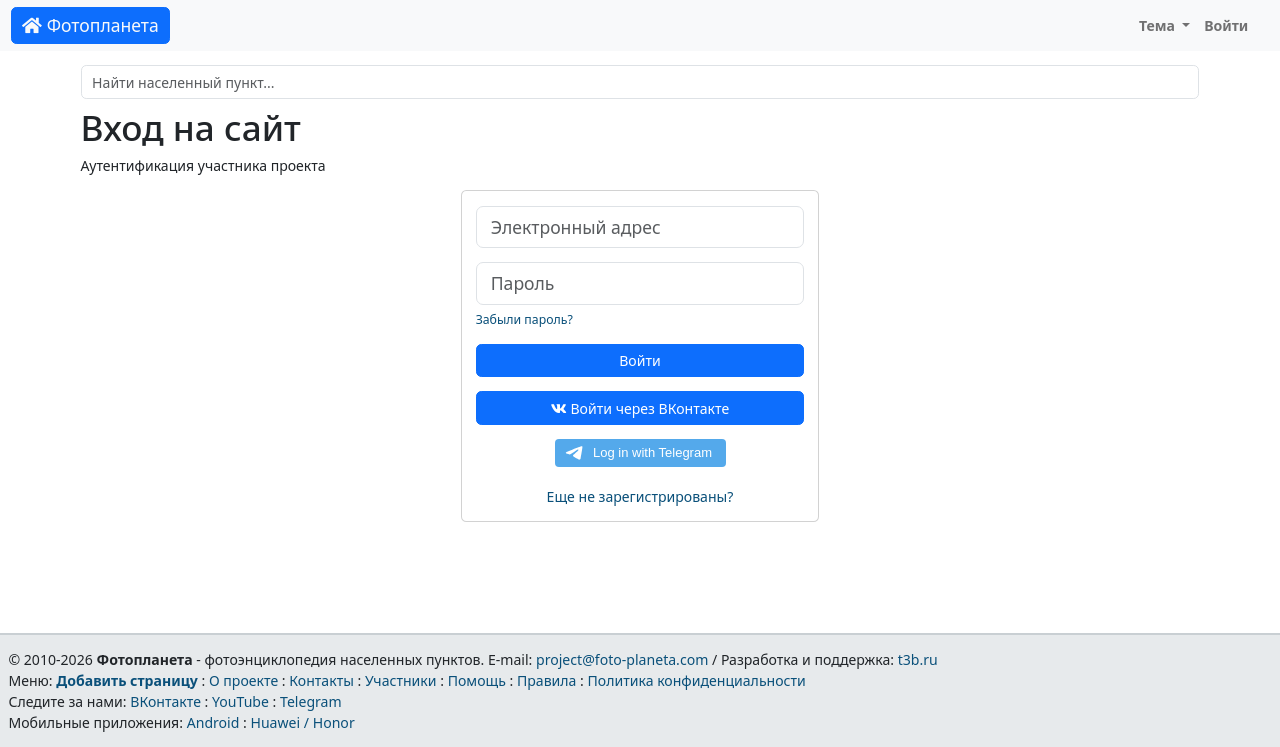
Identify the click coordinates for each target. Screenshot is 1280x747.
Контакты (321, 680)
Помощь (477, 680)
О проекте (243, 680)
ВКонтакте (165, 701)
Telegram (311, 701)
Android (213, 722)
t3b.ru (918, 659)
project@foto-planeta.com (622, 659)
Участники (401, 680)
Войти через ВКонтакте (640, 408)
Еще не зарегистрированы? (640, 496)
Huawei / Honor (302, 722)
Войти (1226, 25)
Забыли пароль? (524, 319)
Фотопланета (90, 25)
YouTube (240, 701)
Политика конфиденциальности (697, 680)
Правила (546, 680)
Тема (1159, 25)
